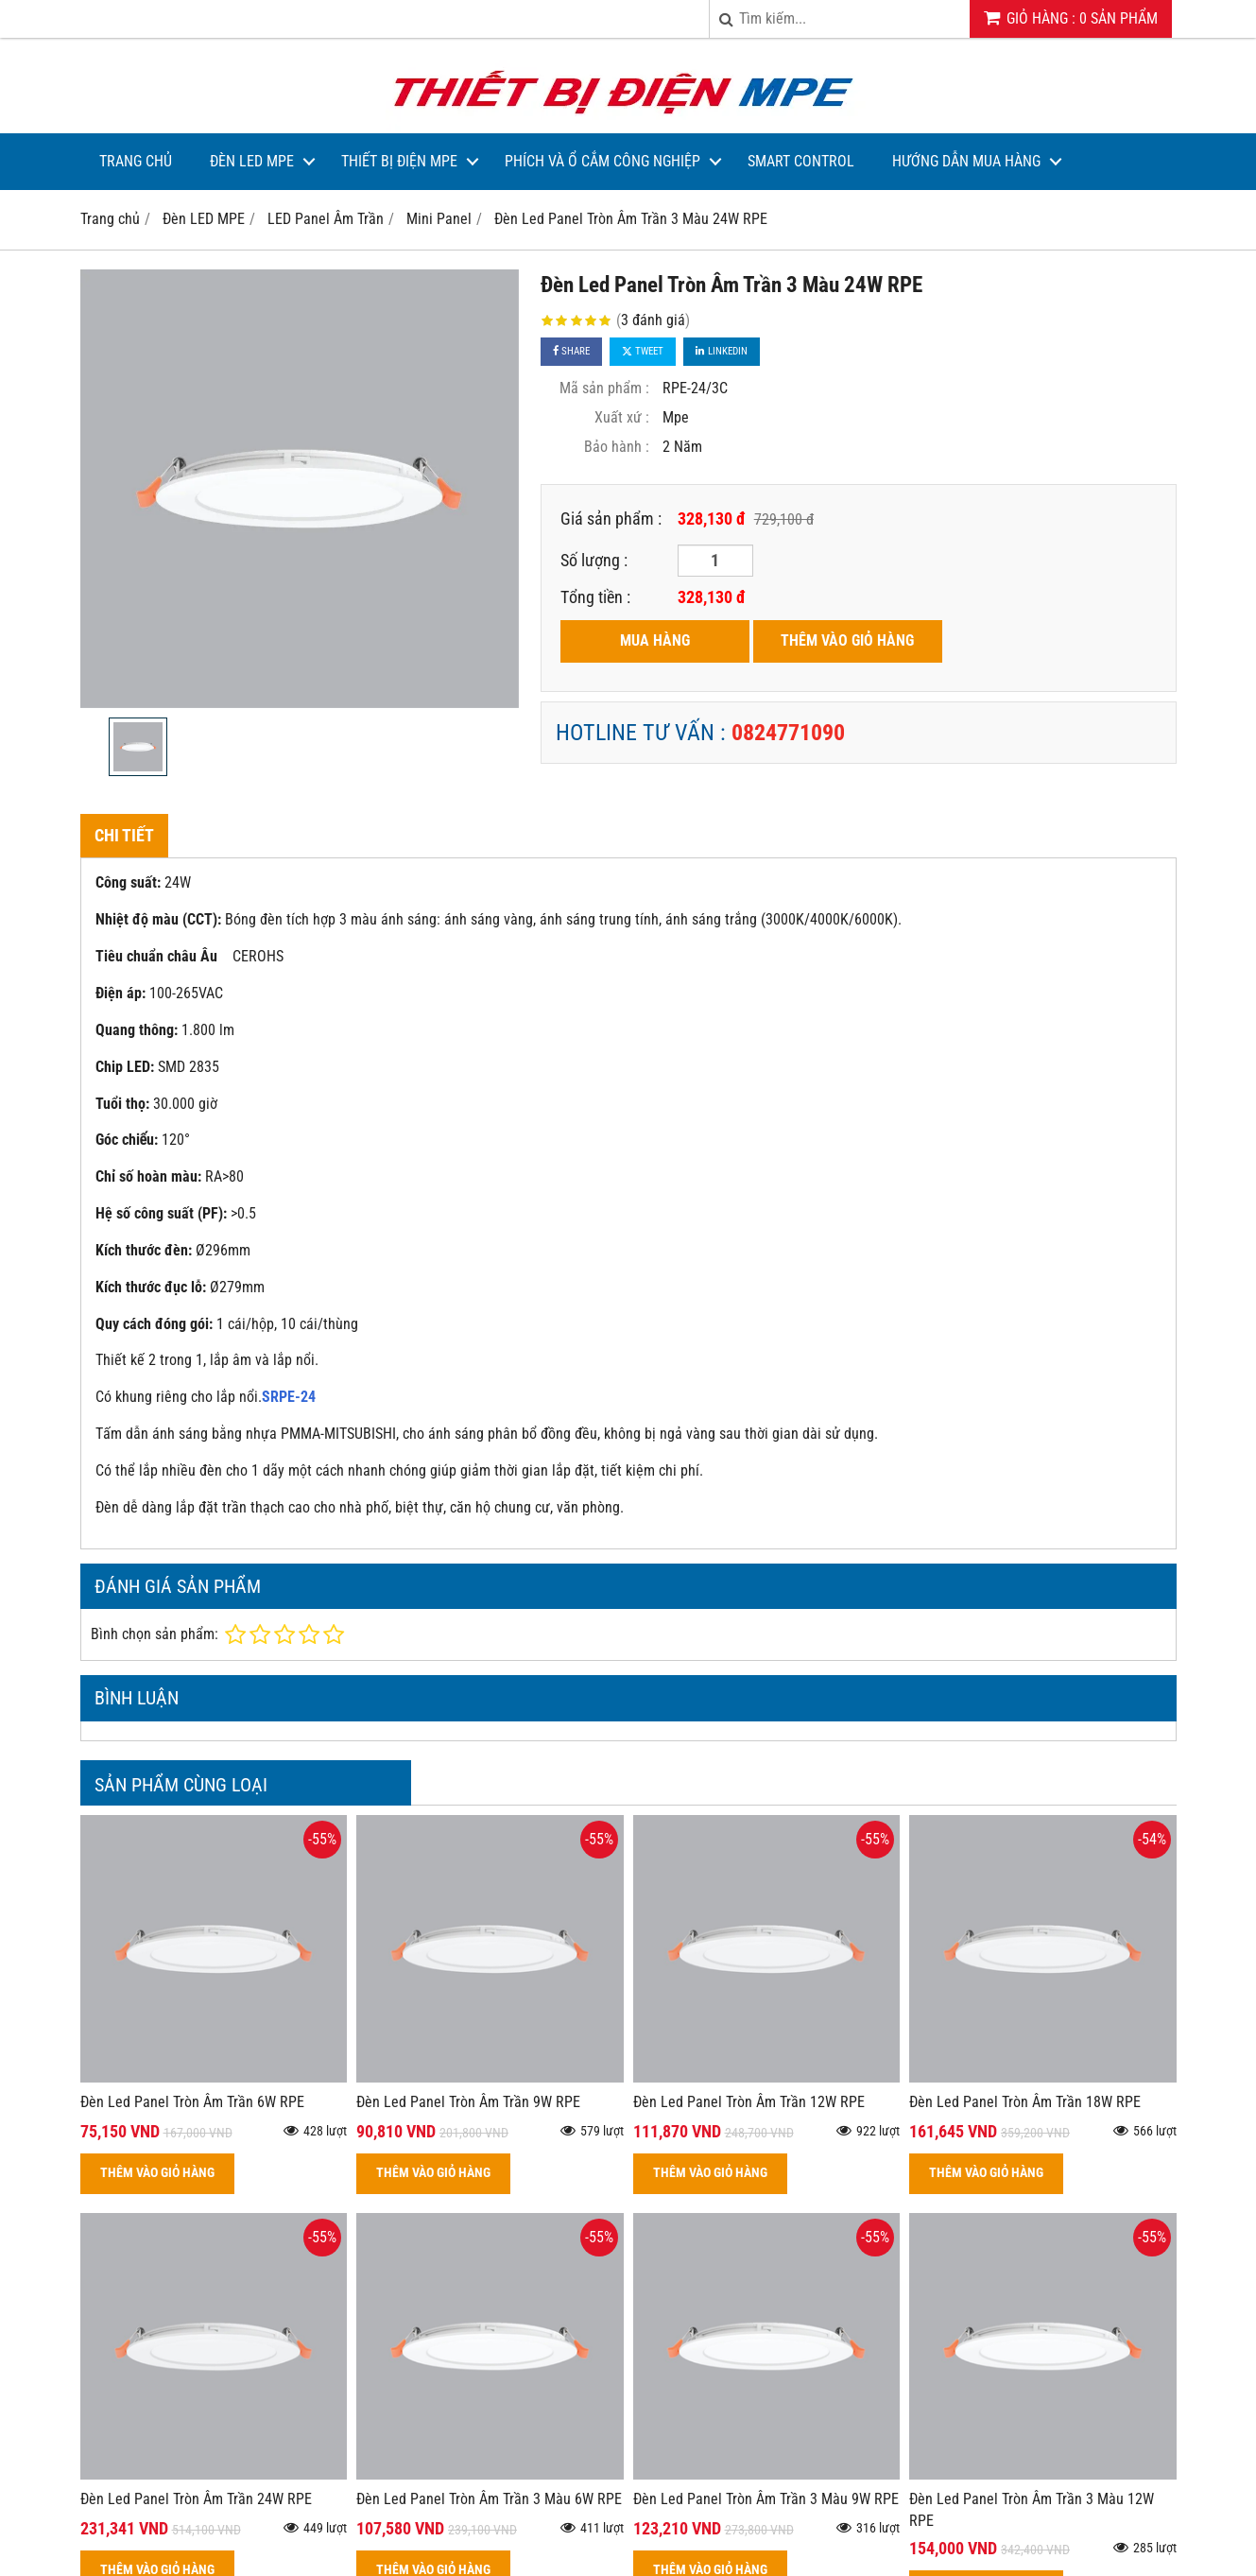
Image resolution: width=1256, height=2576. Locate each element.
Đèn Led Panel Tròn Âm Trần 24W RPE (196, 2499)
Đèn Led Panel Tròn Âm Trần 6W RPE (192, 2102)
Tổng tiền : (595, 597)
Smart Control (801, 161)
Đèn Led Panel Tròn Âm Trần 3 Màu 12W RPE (1031, 2510)
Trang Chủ (135, 161)
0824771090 (788, 732)
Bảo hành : (616, 447)
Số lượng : (594, 560)
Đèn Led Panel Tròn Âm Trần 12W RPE (749, 2102)
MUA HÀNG (655, 640)
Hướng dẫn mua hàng (966, 161)
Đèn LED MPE (252, 161)
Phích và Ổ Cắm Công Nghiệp (602, 161)
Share (571, 351)
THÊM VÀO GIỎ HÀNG (847, 640)
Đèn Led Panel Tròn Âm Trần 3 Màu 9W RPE (766, 2499)
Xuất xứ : (621, 417)
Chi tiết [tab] (124, 835)
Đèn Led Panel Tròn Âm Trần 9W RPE (468, 2102)
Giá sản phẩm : (611, 518)
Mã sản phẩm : (604, 388)
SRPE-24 (289, 1397)
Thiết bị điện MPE (399, 161)
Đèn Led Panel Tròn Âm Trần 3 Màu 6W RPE (489, 2499)
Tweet (642, 351)
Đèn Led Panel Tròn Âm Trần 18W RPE (1025, 2102)
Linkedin (722, 351)
